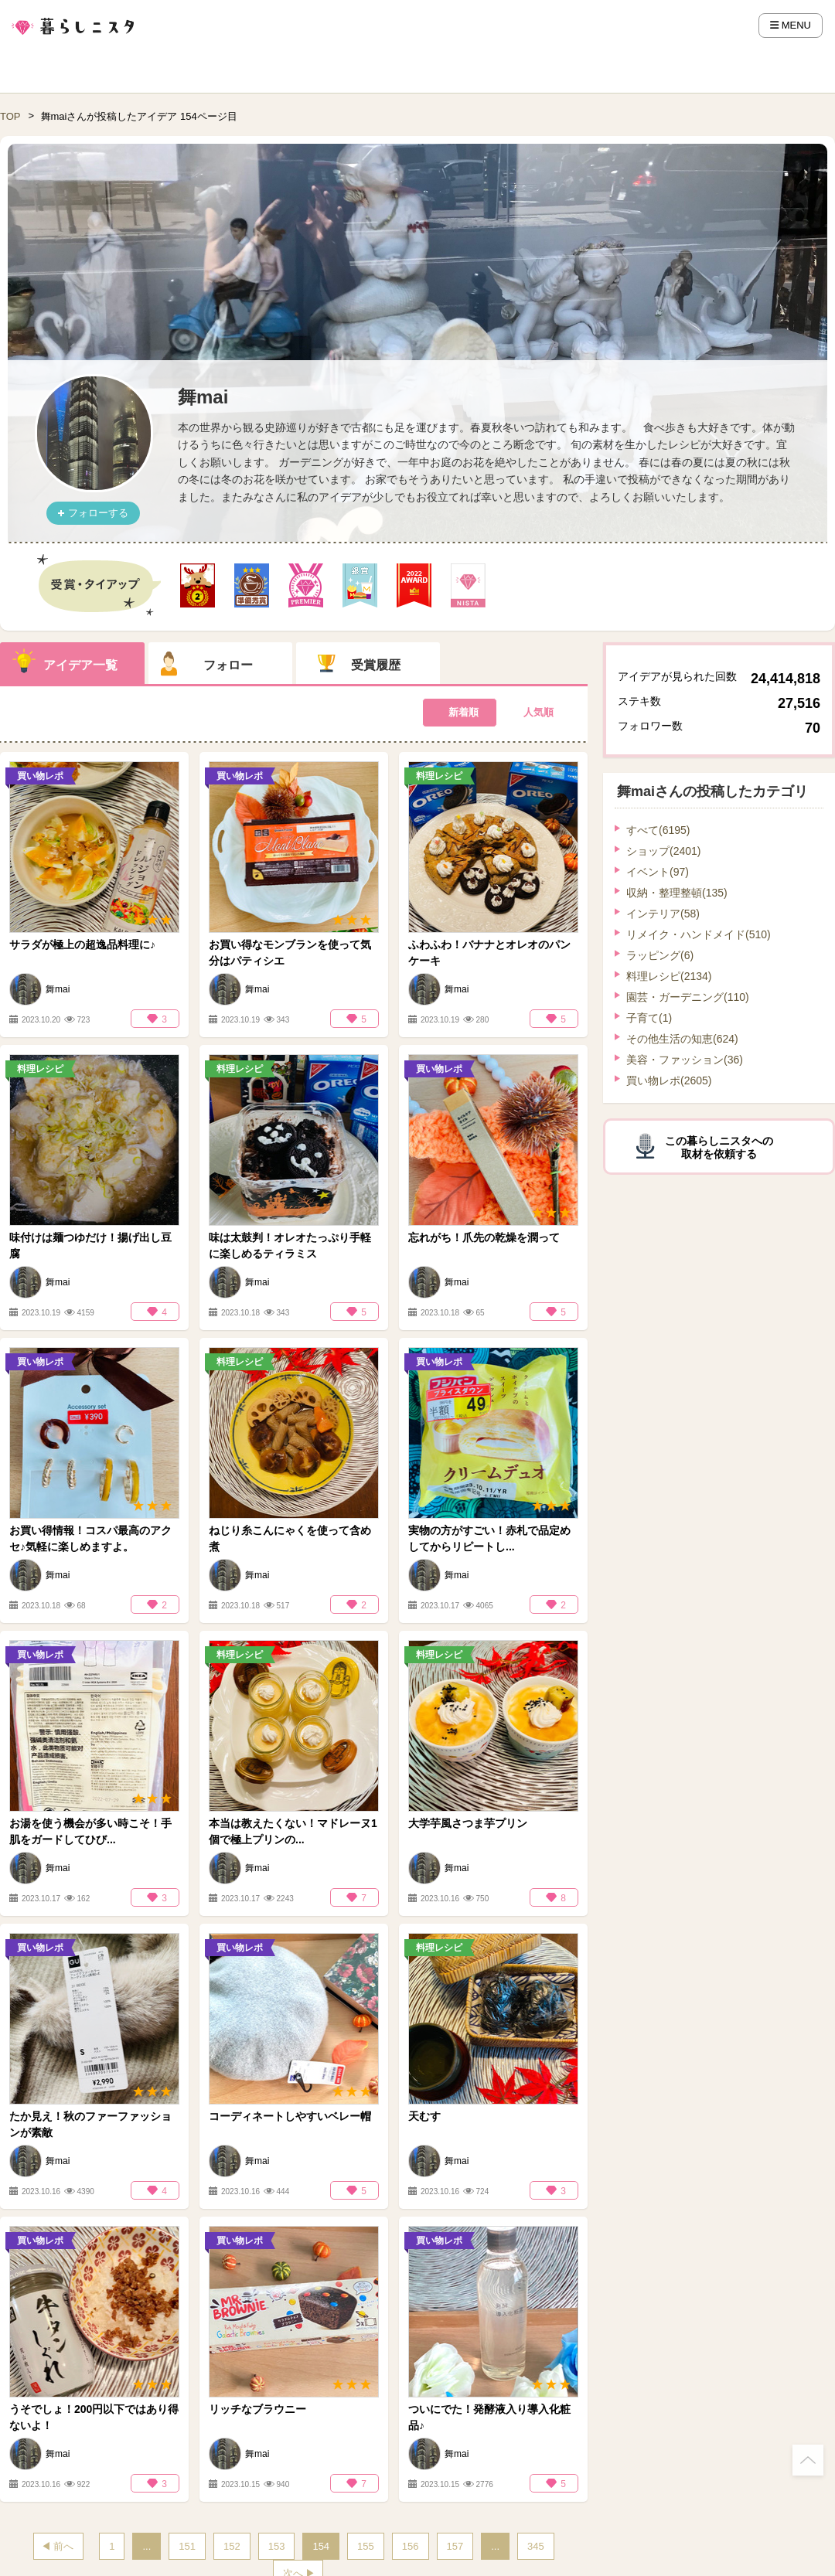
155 (365, 2546)
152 (231, 2546)
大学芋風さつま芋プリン (467, 1823)
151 (187, 2546)
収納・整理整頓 (677, 892)
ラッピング (660, 955)
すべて (658, 830)
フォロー (228, 665)
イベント (657, 872)
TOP (10, 116)
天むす (424, 2116)
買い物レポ (668, 1080)
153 (276, 2546)
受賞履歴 (375, 665)
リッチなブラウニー (257, 2409)
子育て (649, 1018)
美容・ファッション (684, 1059)
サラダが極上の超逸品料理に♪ (82, 944)
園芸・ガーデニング (687, 997)
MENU (790, 25)
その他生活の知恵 (682, 1039)
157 (455, 2546)
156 (410, 2546)
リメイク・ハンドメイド (698, 934)
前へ (63, 2546)
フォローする (98, 513)
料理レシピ (668, 976)
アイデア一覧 (80, 665)
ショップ (663, 851)
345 (535, 2546)
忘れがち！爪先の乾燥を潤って (484, 1237)
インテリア (663, 913)
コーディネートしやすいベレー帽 (290, 2116)
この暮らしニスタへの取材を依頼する (719, 1147)
